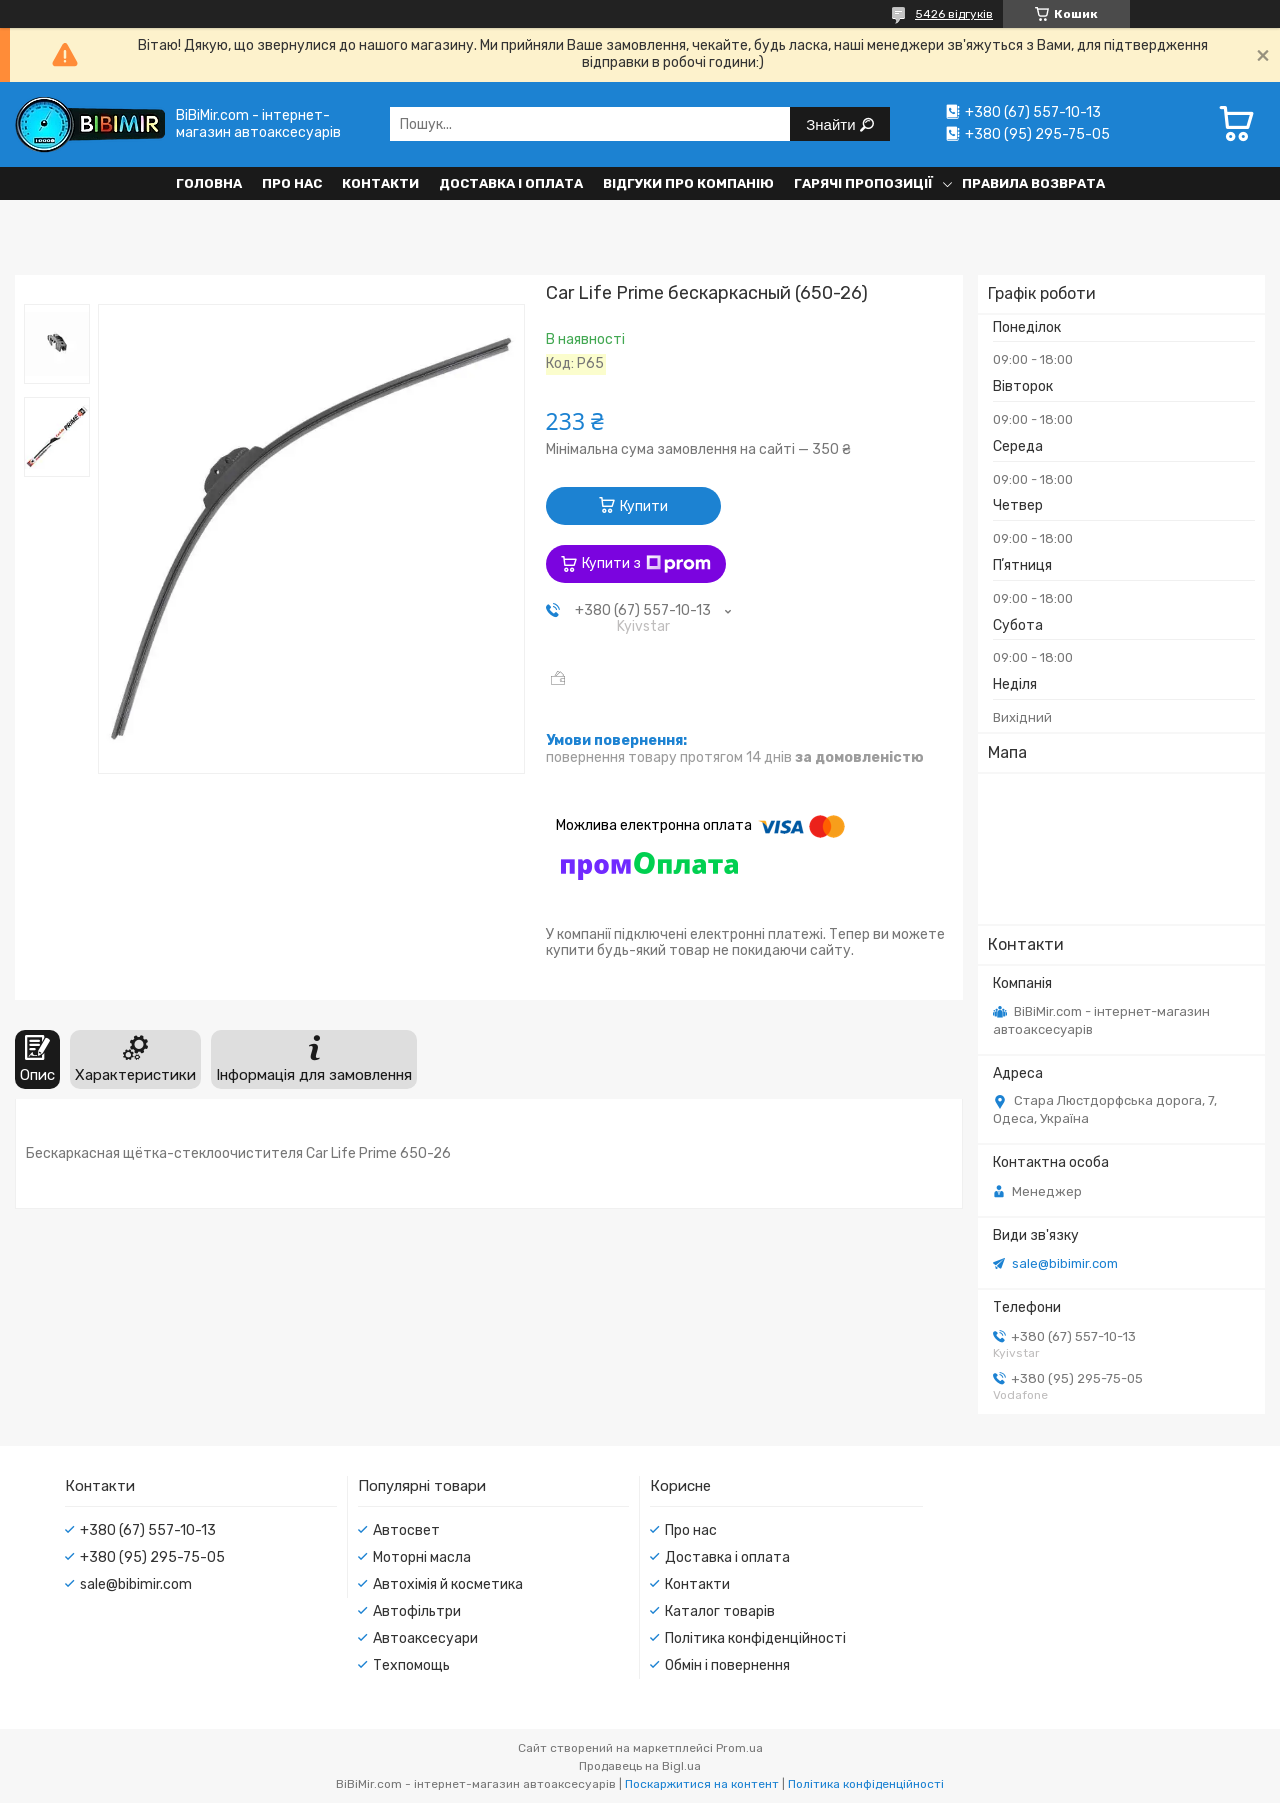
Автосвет (406, 1530)
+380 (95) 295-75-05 (152, 1557)
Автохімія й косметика (448, 1584)
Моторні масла (422, 1557)
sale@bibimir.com (1065, 1263)
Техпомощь (411, 1665)
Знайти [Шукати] (832, 124)
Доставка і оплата (511, 183)
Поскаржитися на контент (702, 1784)
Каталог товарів (720, 1611)
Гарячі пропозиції (863, 183)
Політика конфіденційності (755, 1638)
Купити (644, 506)
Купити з (646, 564)
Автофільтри (417, 1611)
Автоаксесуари (425, 1638)
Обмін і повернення (727, 1665)
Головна (209, 183)
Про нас (292, 183)
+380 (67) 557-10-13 (148, 1530)
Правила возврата (1033, 183)
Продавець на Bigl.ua (640, 1766)
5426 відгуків (954, 14)
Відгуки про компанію (688, 183)
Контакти (380, 183)
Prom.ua (739, 1748)
